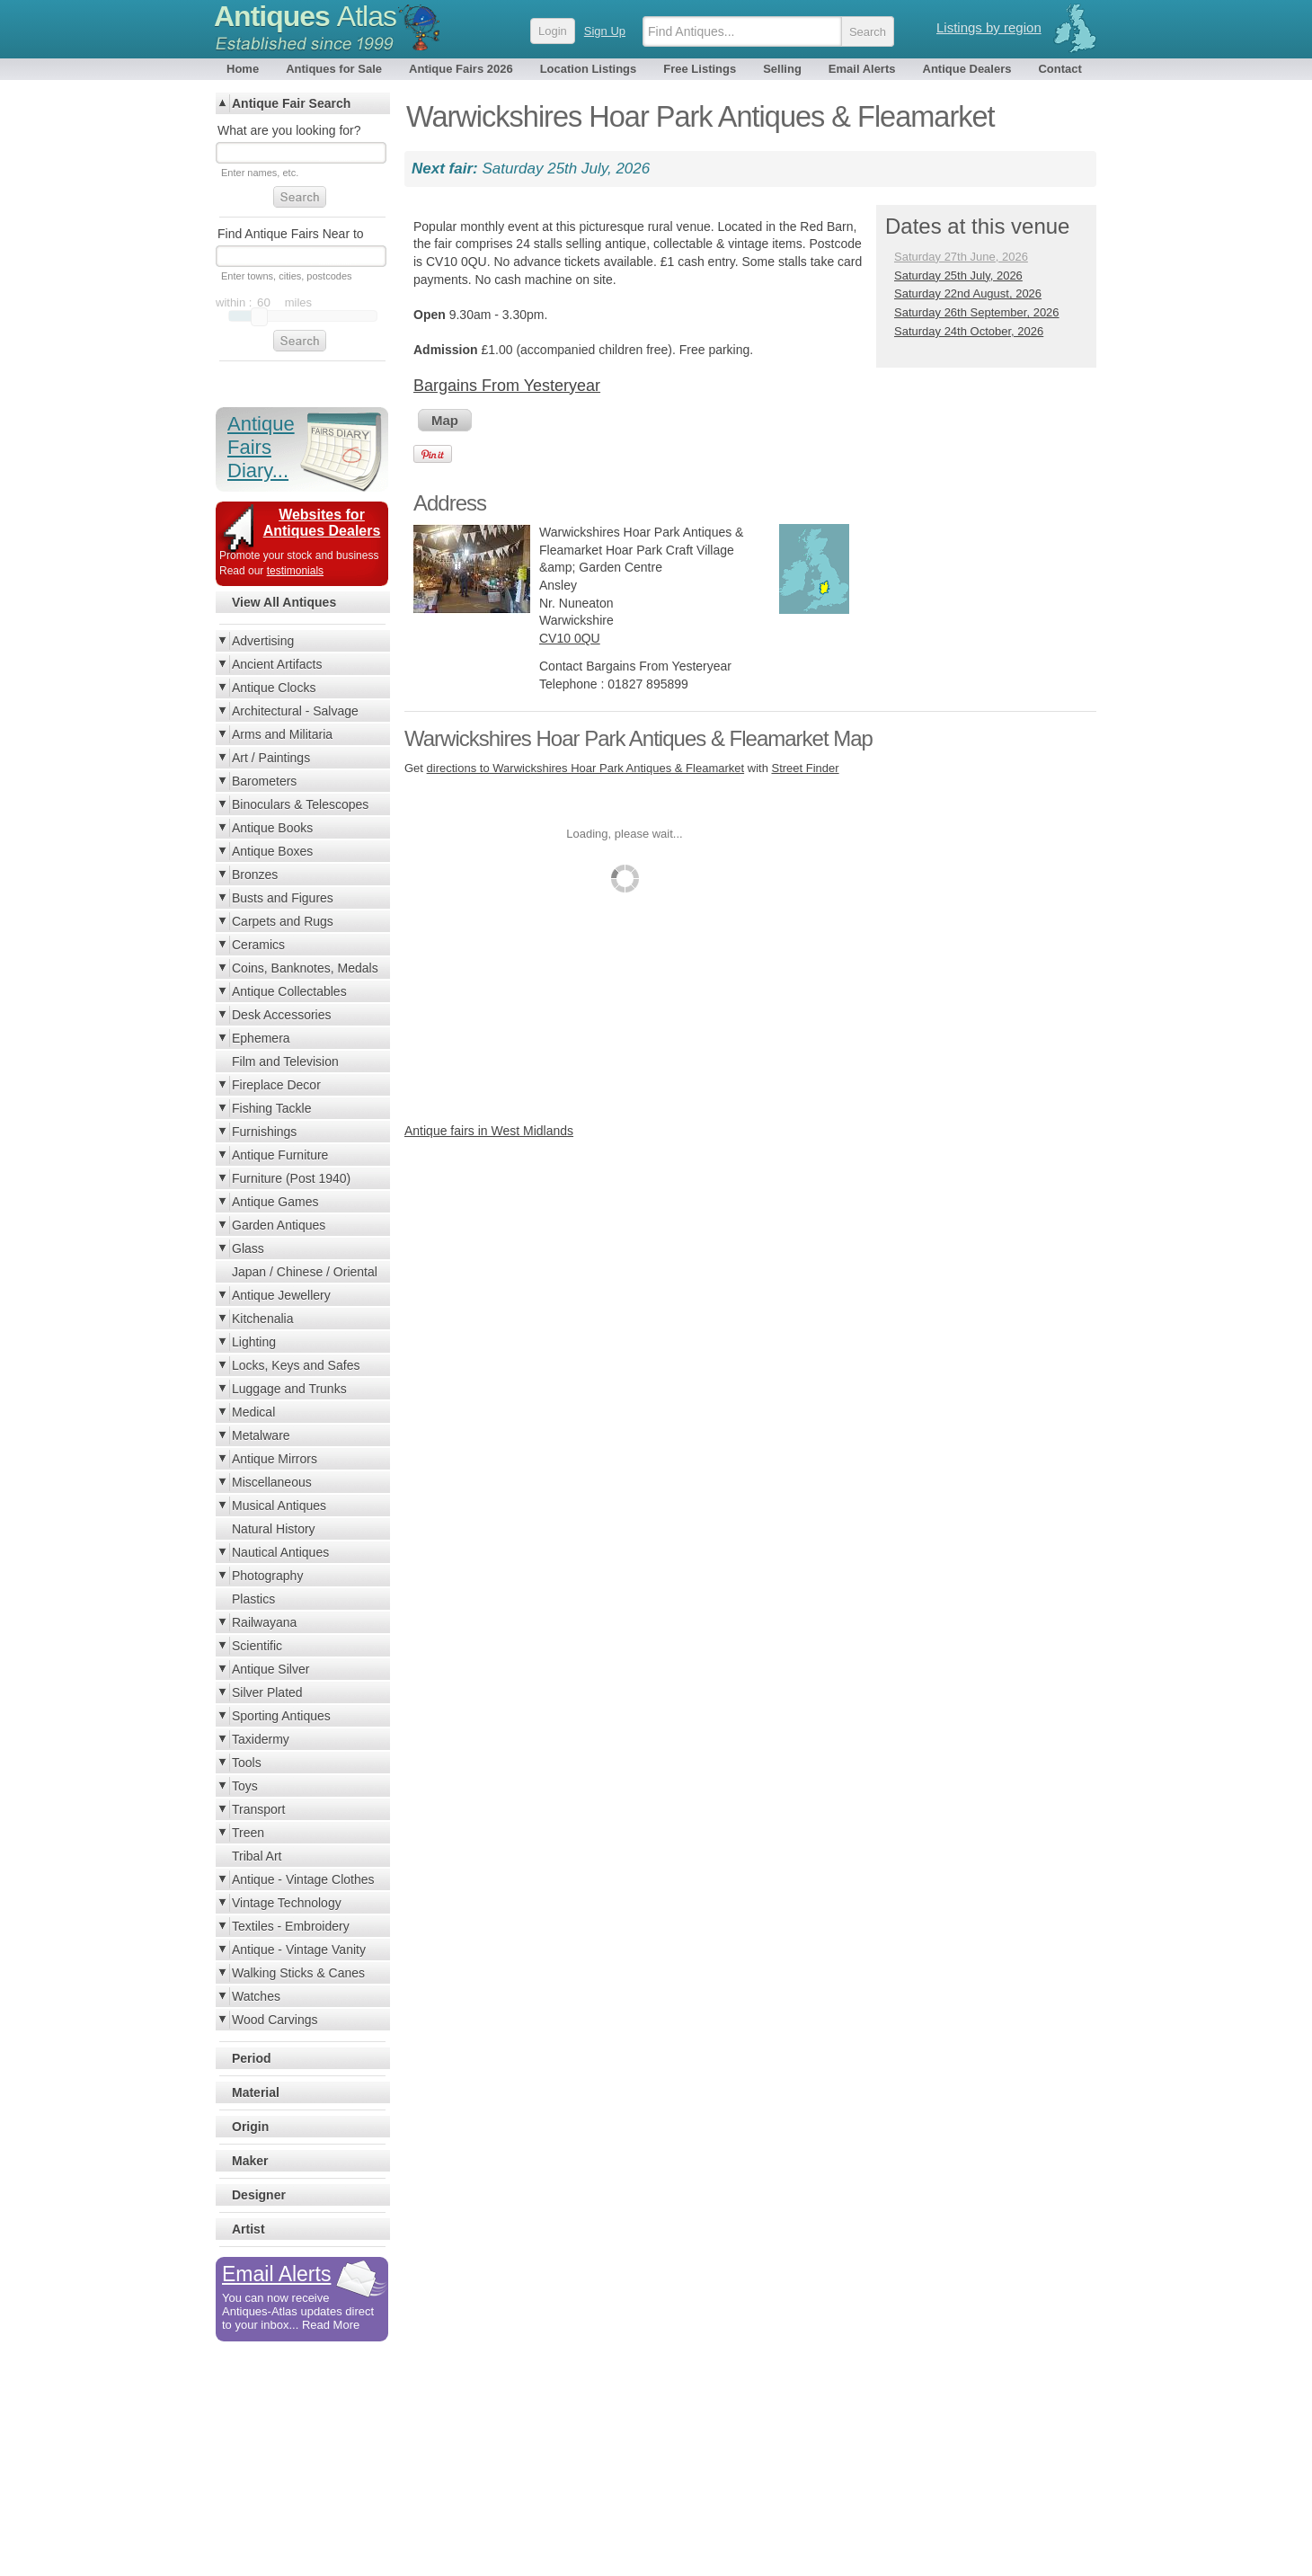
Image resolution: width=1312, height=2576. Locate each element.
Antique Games (275, 1202)
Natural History (273, 1529)
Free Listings (699, 69)
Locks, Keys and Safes (295, 1365)
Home (242, 69)
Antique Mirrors (274, 1459)
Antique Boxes (272, 851)
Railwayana (264, 1622)
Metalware (261, 1435)
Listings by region (989, 27)
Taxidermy (260, 1739)
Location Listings (588, 69)
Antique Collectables (289, 991)
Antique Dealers (967, 69)
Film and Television (285, 1061)
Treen (248, 1832)
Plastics (253, 1599)
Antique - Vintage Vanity (299, 1949)
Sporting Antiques (281, 1716)
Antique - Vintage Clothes (303, 1879)
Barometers (264, 781)
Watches (256, 1996)
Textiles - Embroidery (291, 1926)
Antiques (305, 16)
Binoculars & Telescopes (300, 804)
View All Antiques (284, 602)
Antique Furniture (280, 1155)
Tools (247, 1762)
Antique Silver (270, 1669)
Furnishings (264, 1131)
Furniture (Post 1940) (291, 1178)
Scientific (257, 1646)
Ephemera (261, 1038)
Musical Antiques (279, 1505)
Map (444, 420)
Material (255, 2092)
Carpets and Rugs (282, 921)
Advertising (263, 641)
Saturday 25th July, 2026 (958, 275)
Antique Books (272, 828)
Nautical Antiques (280, 1552)
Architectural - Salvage (295, 711)
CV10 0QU (569, 638)
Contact (1059, 69)
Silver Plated (267, 1692)
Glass (248, 1248)
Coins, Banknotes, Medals (305, 968)
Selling (782, 69)
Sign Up (604, 31)
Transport (258, 1809)
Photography (267, 1575)
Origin (250, 2126)
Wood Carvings (274, 2019)
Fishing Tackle (271, 1108)
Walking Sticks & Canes (298, 1973)
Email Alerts (862, 69)
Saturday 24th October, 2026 (968, 331)
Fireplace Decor (276, 1085)
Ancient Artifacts (277, 664)
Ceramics (258, 944)
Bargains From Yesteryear (506, 386)
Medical (253, 1412)
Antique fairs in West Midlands (488, 1131)
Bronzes (255, 874)
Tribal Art (257, 1856)
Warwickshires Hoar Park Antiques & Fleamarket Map (638, 738)
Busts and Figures (282, 898)
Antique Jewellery (281, 1295)
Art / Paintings (271, 758)
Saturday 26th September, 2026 (976, 312)
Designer (259, 2195)
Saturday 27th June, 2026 (961, 256)
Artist (248, 2229)
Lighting (254, 1342)
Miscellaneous (272, 1482)
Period (251, 2058)
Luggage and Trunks (289, 1388)
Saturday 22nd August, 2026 (968, 293)
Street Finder (804, 768)
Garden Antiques (278, 1225)
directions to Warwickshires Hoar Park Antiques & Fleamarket (586, 768)
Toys (245, 1786)
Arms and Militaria (282, 734)
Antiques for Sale (334, 69)
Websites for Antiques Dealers (322, 522)
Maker (250, 2161)
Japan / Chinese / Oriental (304, 1272)
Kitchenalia (263, 1318)
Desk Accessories (281, 1015)
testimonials (295, 570)
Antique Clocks (273, 687)
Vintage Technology (286, 1903)
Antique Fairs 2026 (461, 69)
